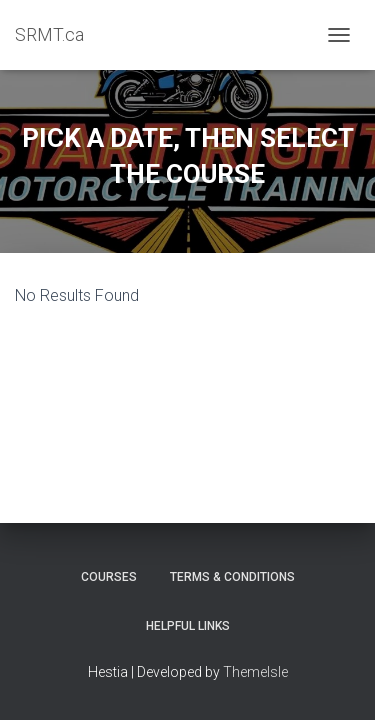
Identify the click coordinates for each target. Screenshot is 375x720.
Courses (109, 577)
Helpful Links (188, 626)
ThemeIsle (255, 672)
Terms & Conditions (232, 577)
